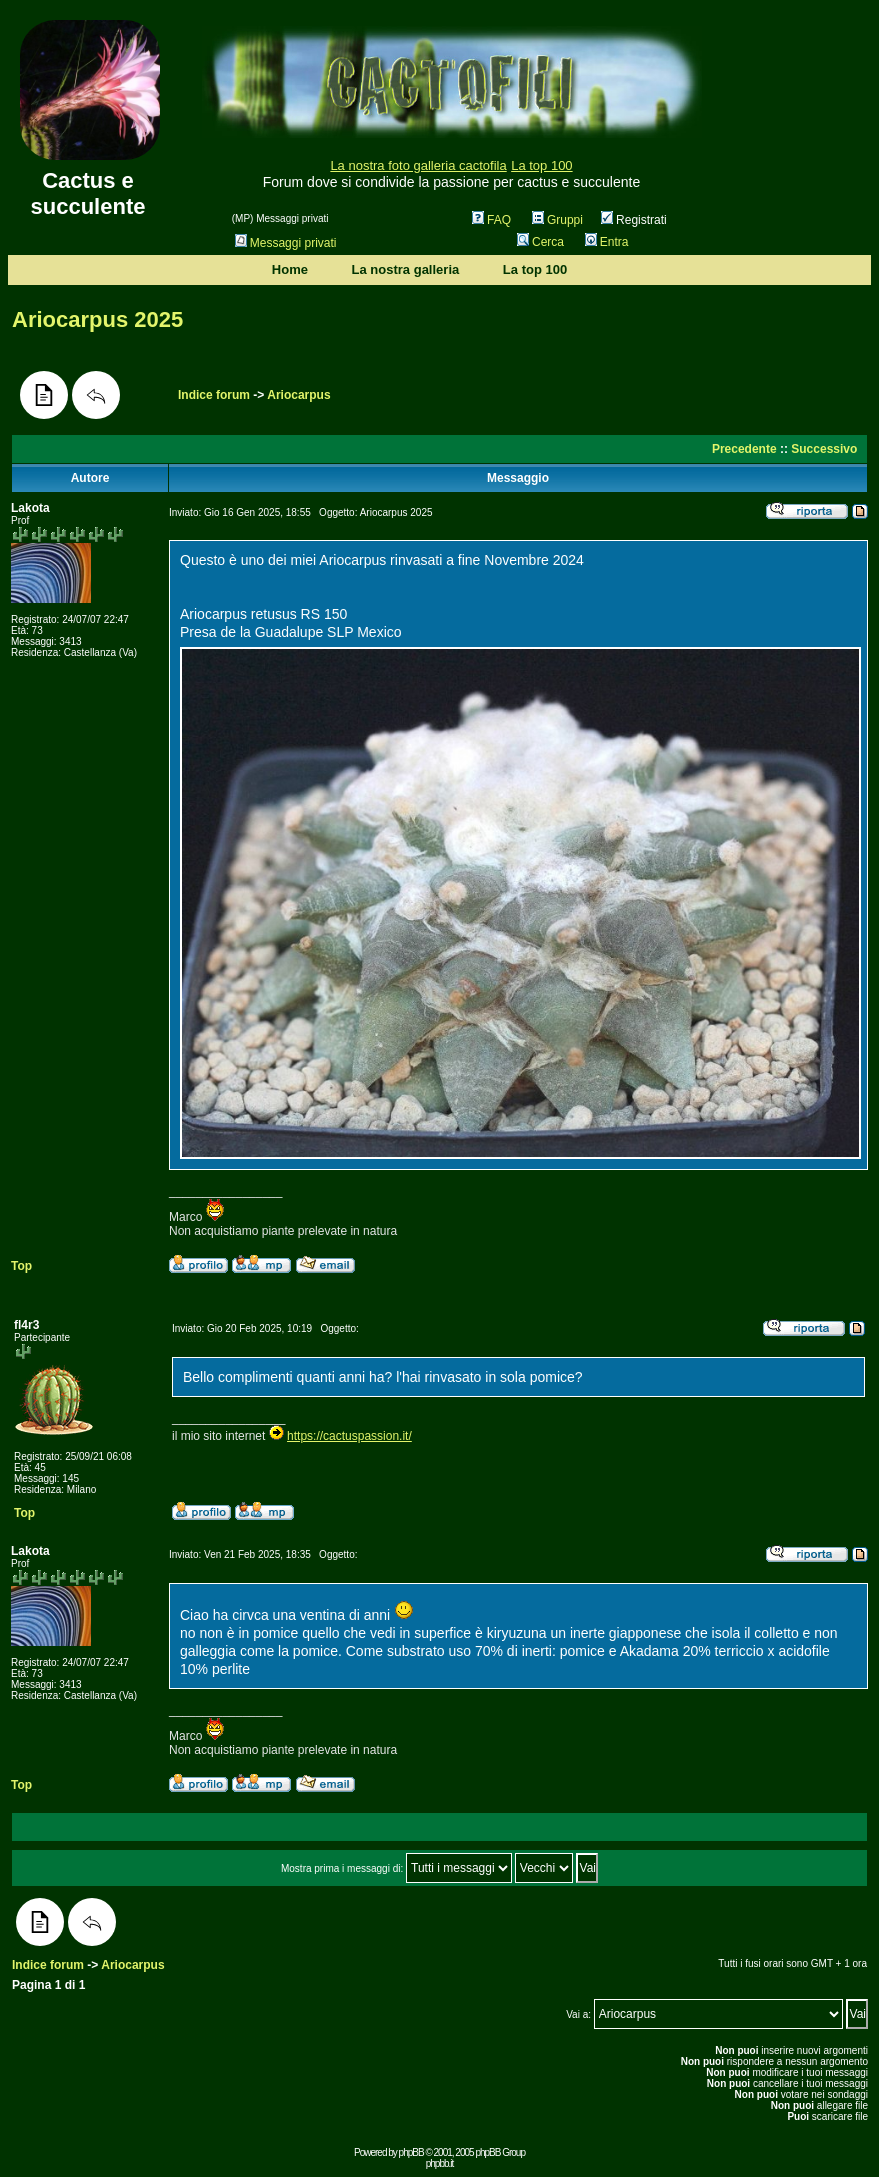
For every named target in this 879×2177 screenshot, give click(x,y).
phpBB (411, 2152)
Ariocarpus (298, 395)
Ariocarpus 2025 (97, 319)
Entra (607, 242)
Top (21, 1266)
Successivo (824, 449)
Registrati (634, 220)
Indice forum (214, 395)
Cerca (540, 242)
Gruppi (557, 220)
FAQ (491, 220)
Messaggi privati (286, 243)
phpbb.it (440, 2163)
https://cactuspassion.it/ (349, 1436)
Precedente (744, 449)
